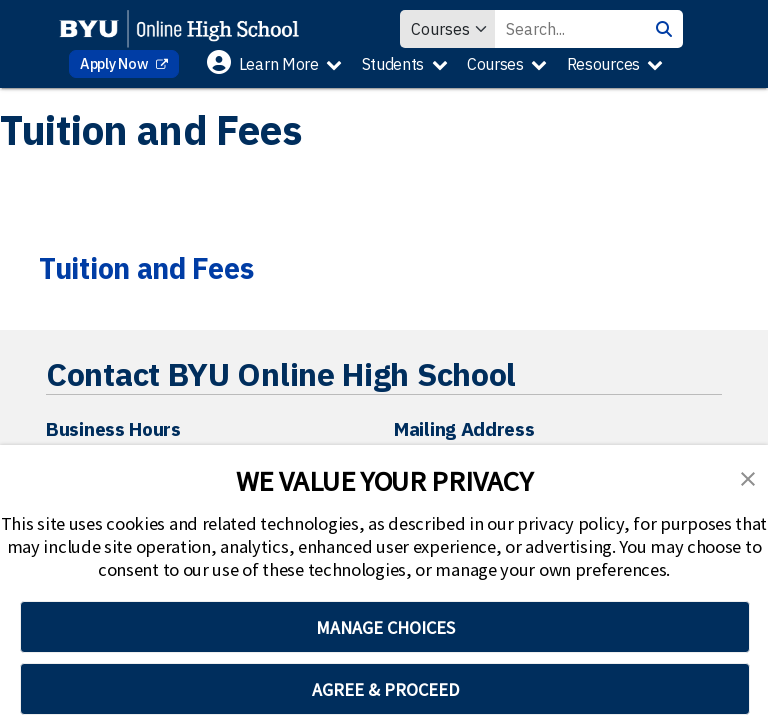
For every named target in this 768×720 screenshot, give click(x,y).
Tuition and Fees (146, 268)
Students (393, 64)
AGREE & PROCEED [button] (385, 689)
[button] (748, 477)
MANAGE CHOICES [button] (385, 627)
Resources (603, 64)
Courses (495, 64)
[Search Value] (570, 29)
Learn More (279, 64)
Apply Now (115, 63)
